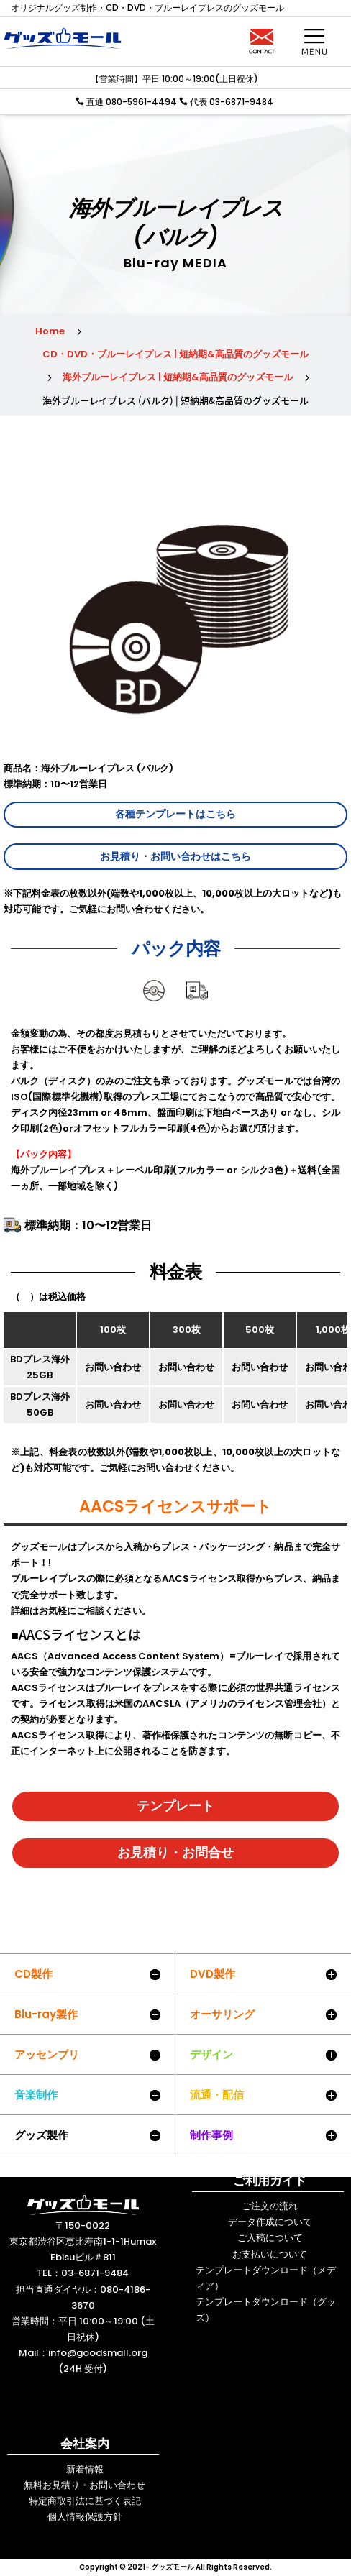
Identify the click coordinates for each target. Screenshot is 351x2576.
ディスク (154, 1011)
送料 (197, 1011)
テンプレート (175, 1806)
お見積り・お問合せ (175, 1852)
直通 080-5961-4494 (130, 102)
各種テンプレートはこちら (175, 814)
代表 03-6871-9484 (231, 102)
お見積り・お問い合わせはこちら (175, 856)
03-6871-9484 (95, 2273)
